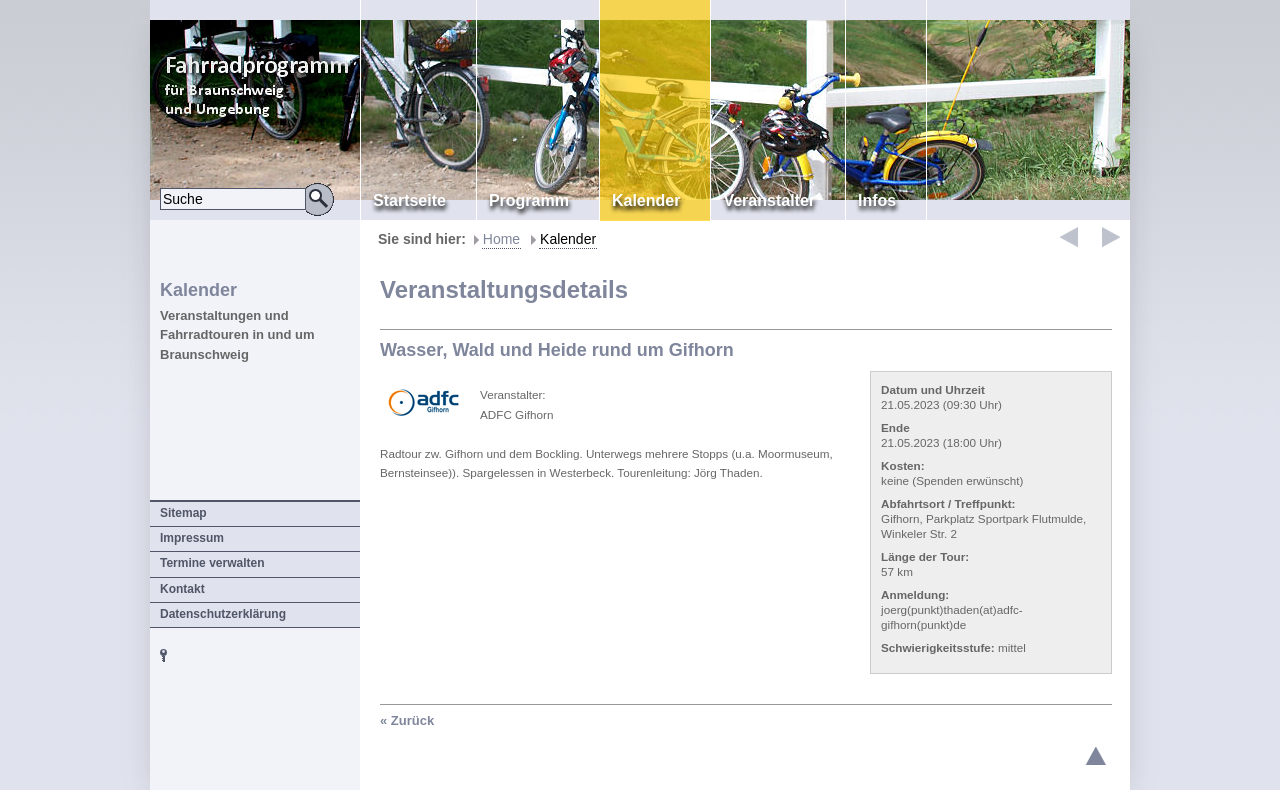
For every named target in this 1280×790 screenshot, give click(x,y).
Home (501, 239)
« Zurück (407, 720)
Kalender (568, 239)
